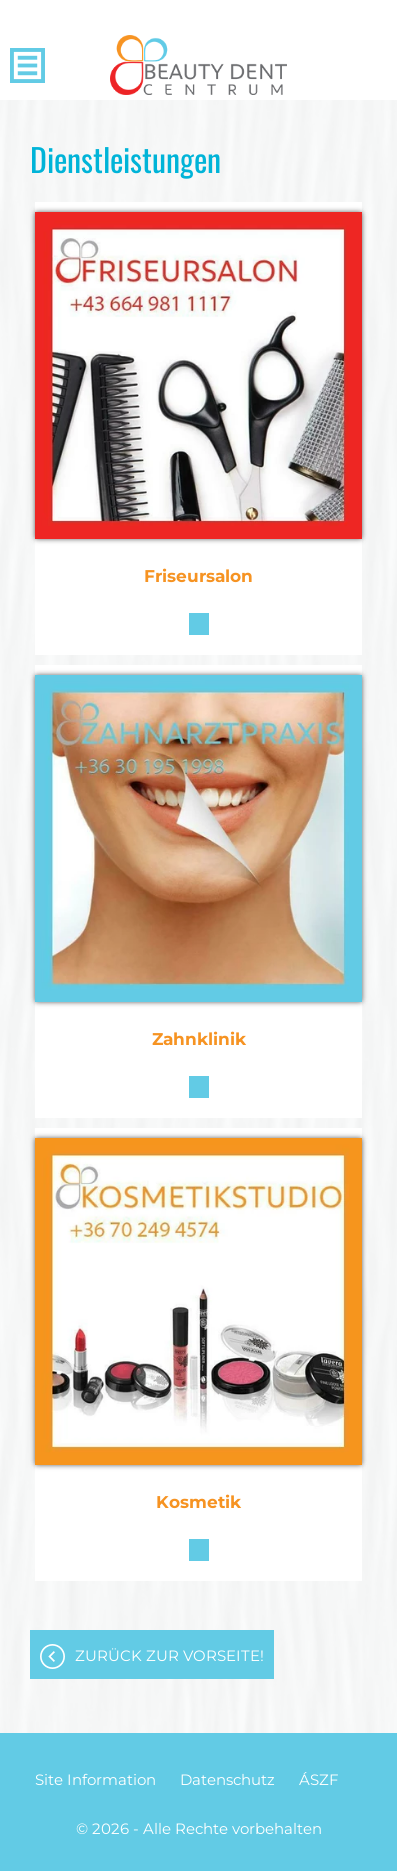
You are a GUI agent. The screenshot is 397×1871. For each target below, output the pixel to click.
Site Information (95, 1779)
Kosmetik (198, 1502)
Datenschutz (227, 1779)
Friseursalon (198, 576)
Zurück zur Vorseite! (169, 1655)
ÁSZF (319, 1779)
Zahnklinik (199, 1039)
